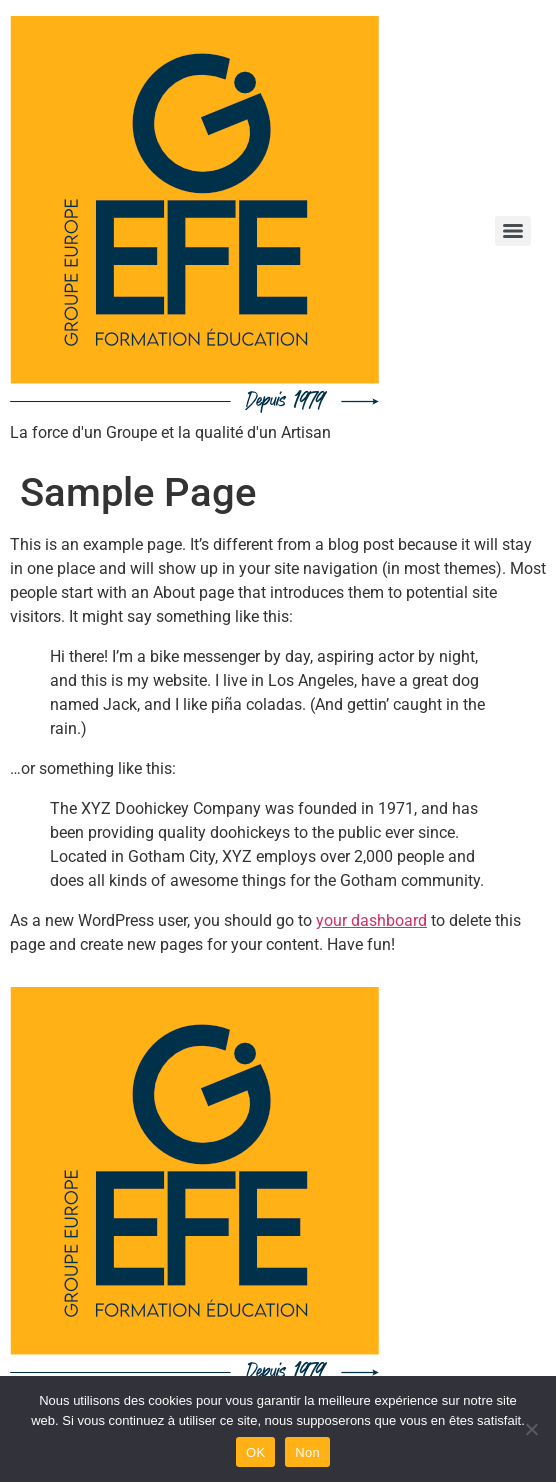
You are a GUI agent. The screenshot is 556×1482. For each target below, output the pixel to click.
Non (307, 1452)
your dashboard (371, 920)
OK (255, 1452)
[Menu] (513, 231)
